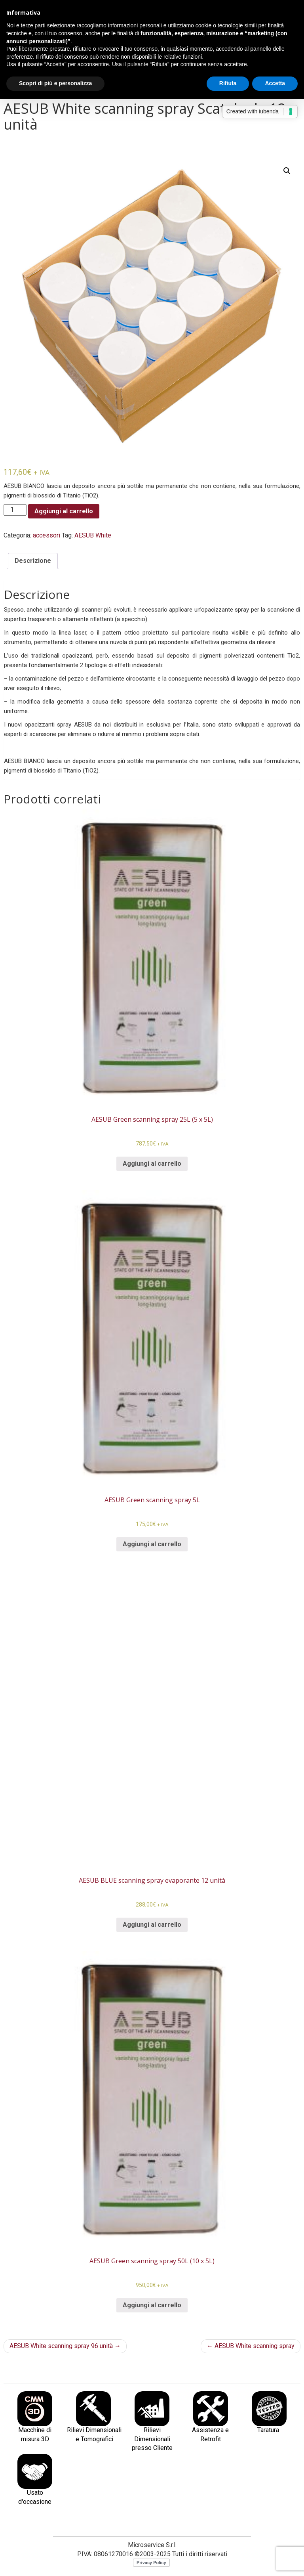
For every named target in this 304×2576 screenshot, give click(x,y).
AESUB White (92, 535)
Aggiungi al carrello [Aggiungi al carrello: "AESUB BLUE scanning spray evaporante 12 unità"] (152, 1924)
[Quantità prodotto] (15, 510)
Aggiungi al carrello (63, 511)
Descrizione (33, 560)
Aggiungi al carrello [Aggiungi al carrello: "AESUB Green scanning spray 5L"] (152, 1544)
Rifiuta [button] (228, 83)
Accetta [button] (275, 83)
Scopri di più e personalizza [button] (55, 83)
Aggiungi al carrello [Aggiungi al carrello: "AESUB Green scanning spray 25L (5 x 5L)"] (152, 1163)
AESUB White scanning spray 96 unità (65, 2346)
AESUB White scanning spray (250, 2346)
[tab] (33, 561)
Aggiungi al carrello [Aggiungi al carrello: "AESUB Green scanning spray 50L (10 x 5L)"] (152, 2305)
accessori (46, 535)
